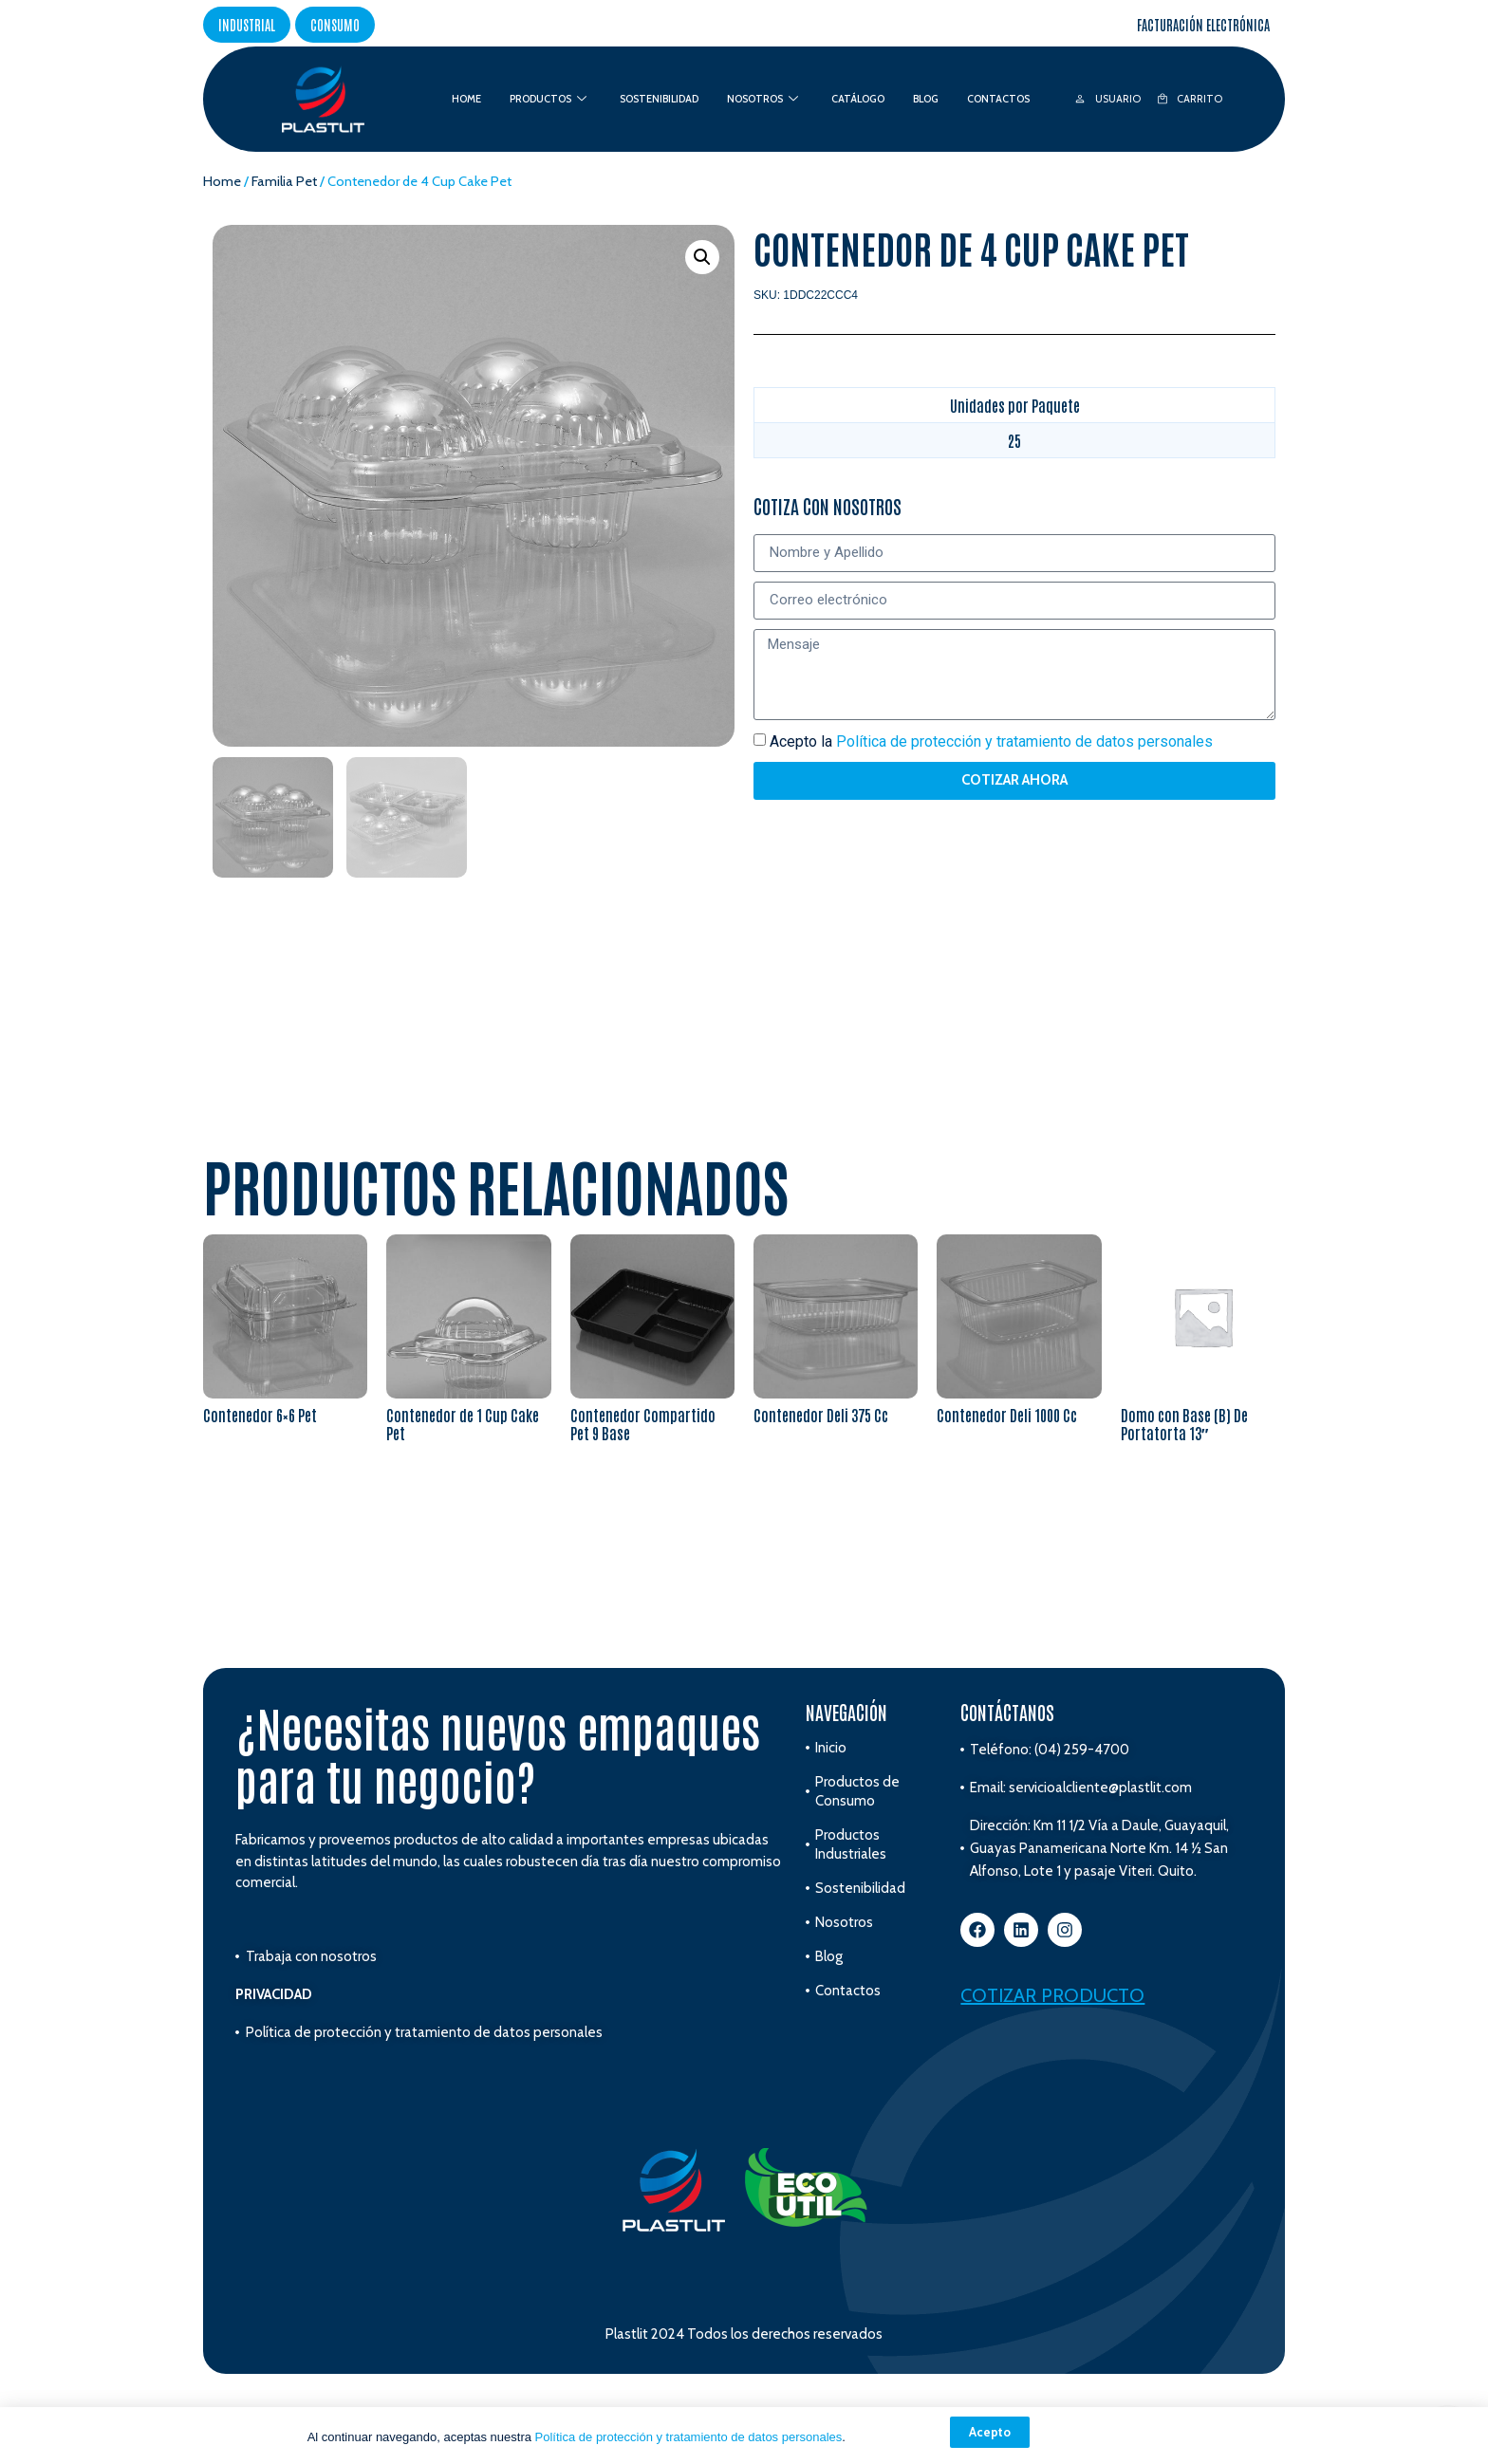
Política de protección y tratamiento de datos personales (689, 2437)
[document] (744, 1232)
